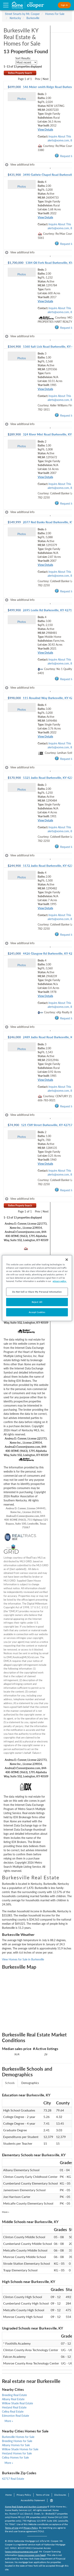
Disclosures (60, 2494)
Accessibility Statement (33, 2500)
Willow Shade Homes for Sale (20, 2449)
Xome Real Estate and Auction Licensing (26, 2506)
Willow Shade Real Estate (17, 2403)
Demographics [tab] (30, 2083)
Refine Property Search (20, 72)
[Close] (66, 1259)
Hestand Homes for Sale (17, 2453)
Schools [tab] (10, 2083)
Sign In (64, 5)
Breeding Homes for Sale (17, 2441)
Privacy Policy (24, 2494)
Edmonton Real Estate (15, 2415)
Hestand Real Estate (14, 2407)
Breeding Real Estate (14, 2395)
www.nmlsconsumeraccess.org (21, 2551)
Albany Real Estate (13, 2399)
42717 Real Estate (13, 2478)
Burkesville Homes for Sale (18, 2437)
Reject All (37, 1302)
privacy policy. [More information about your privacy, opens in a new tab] (60, 1281)
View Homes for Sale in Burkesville (23, 1959)
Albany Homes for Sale (16, 2445)
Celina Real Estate (12, 2411)
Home (8, 2494)
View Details (45, 129)
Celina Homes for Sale (15, 2457)
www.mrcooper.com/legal (31, 2555)
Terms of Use (42, 2494)
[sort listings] (26, 62)
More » (5, 2211)
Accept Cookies (37, 1312)
